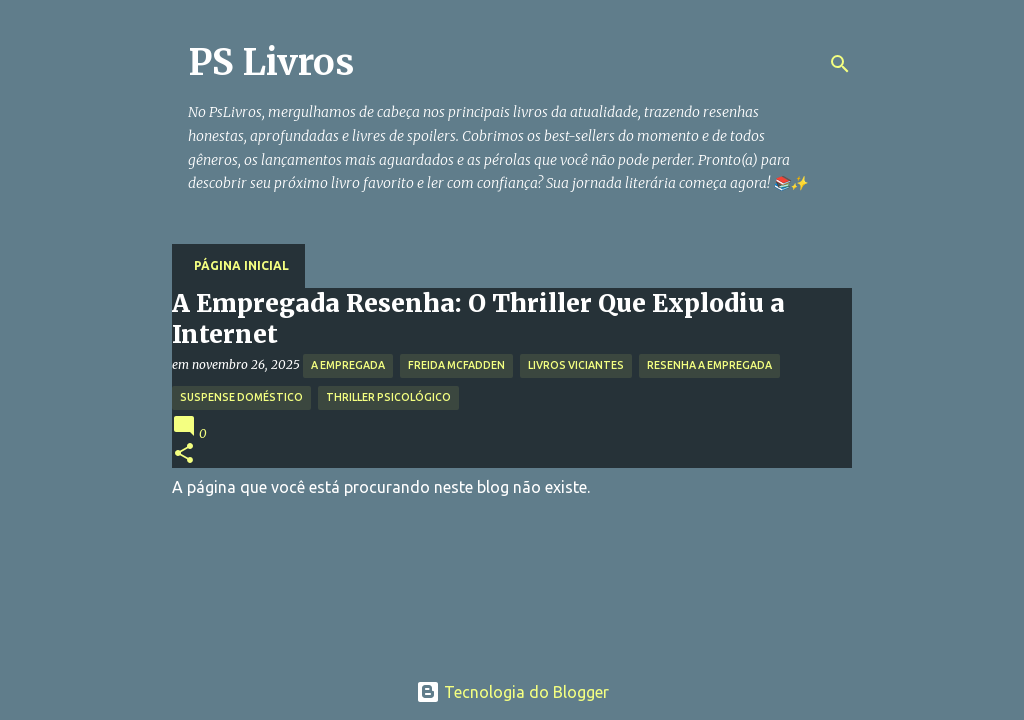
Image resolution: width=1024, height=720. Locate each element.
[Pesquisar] (840, 64)
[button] (184, 454)
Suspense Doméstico (241, 397)
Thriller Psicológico (388, 397)
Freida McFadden (456, 365)
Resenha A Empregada (709, 365)
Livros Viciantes (576, 365)
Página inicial (241, 265)
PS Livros (271, 62)
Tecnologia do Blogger (512, 692)
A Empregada (348, 365)
